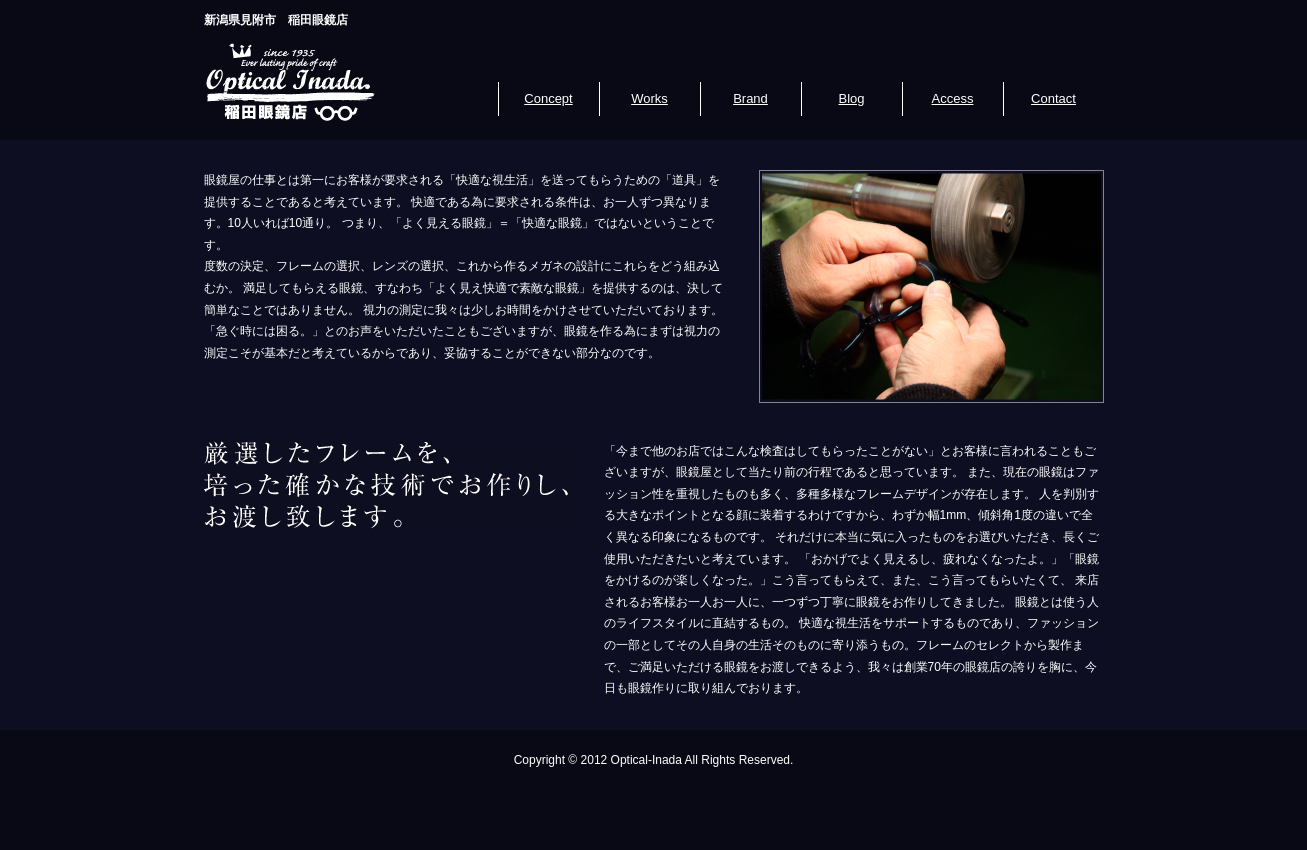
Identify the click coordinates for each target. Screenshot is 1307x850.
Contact (1053, 98)
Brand (750, 98)
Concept (548, 98)
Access (953, 98)
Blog (851, 98)
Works (649, 98)
